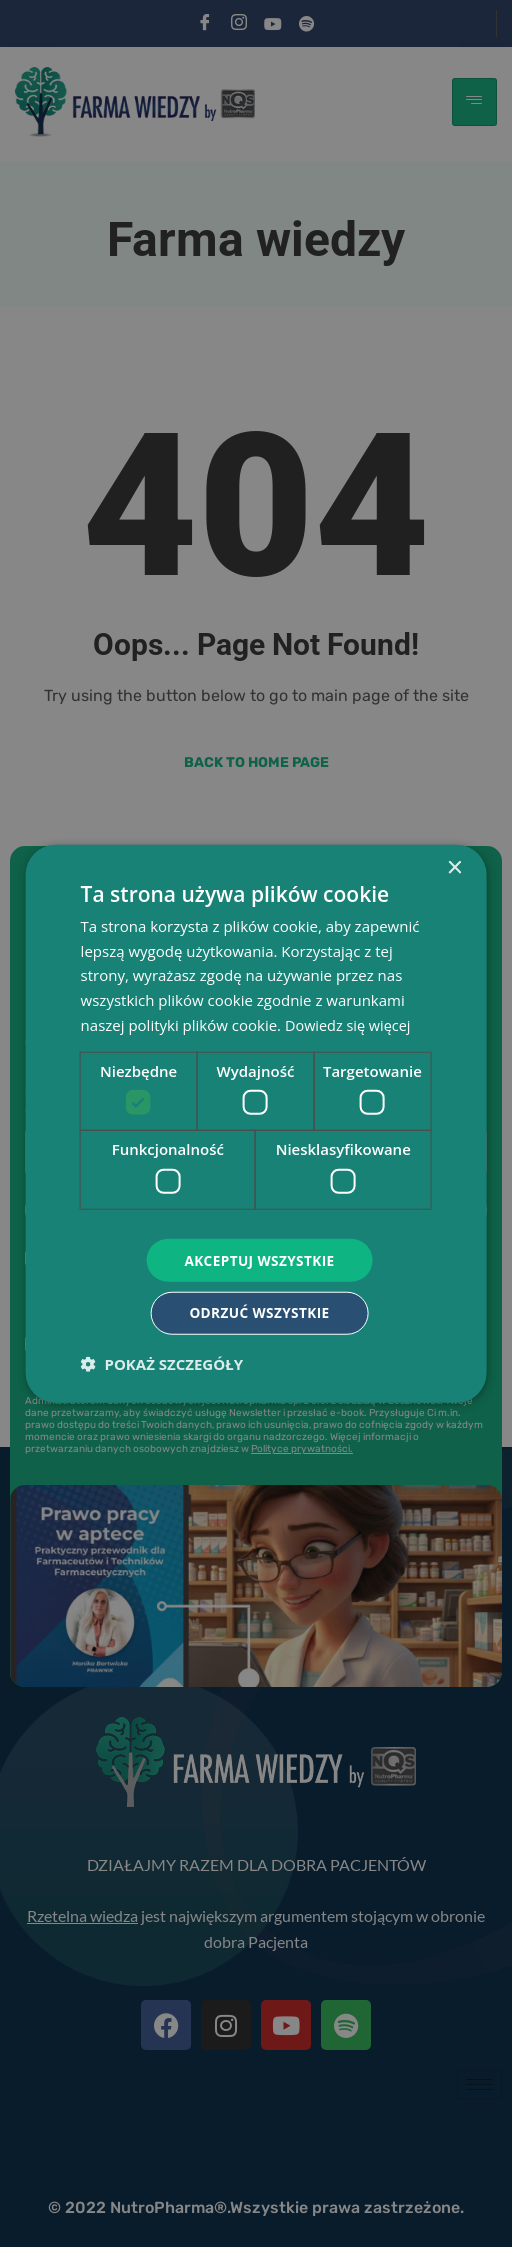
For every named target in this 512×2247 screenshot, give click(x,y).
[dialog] (256, 1123)
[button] (162, 1365)
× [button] (453, 866)
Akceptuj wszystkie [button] (259, 1258)
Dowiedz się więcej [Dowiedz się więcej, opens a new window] (350, 1023)
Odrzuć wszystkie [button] (259, 1313)
